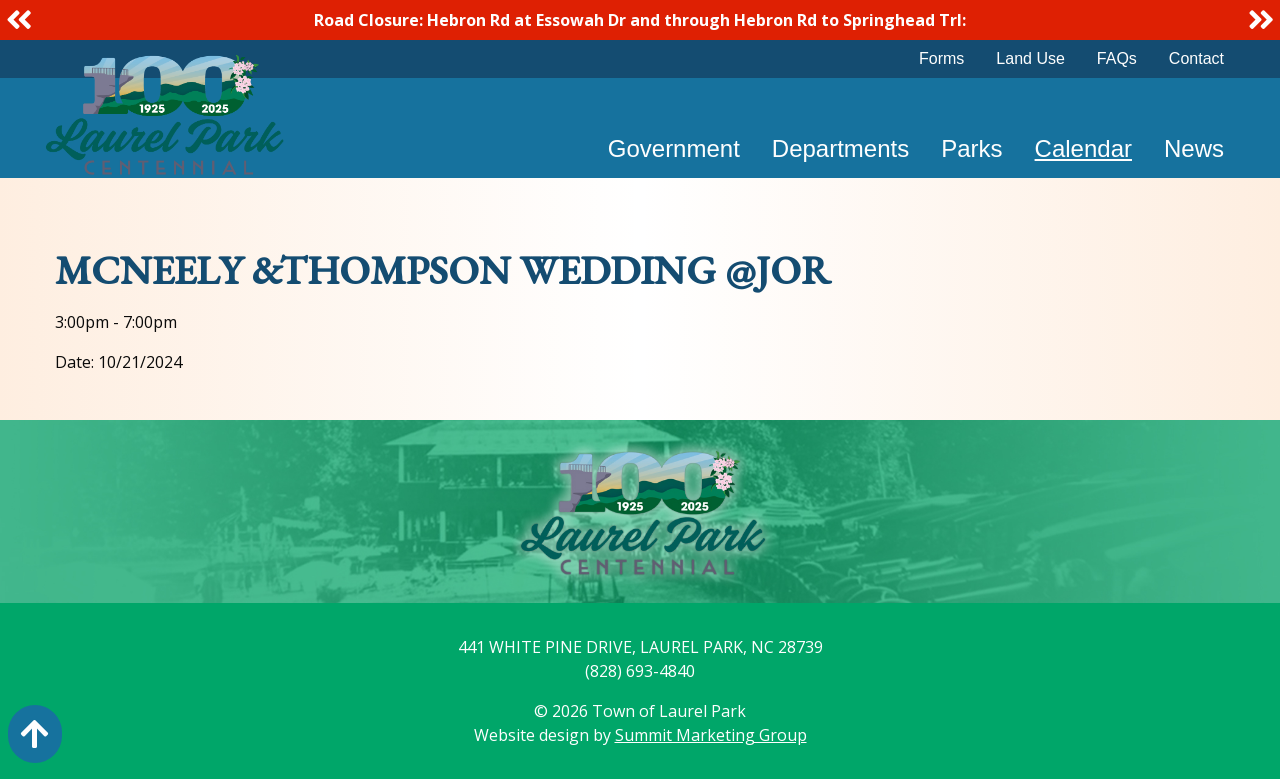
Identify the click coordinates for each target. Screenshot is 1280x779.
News (1194, 148)
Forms (941, 58)
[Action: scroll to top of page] (35, 734)
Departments (840, 148)
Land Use (1030, 58)
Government (674, 148)
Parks (971, 148)
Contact (1196, 58)
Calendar (1083, 148)
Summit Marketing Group (711, 735)
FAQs (1117, 58)
